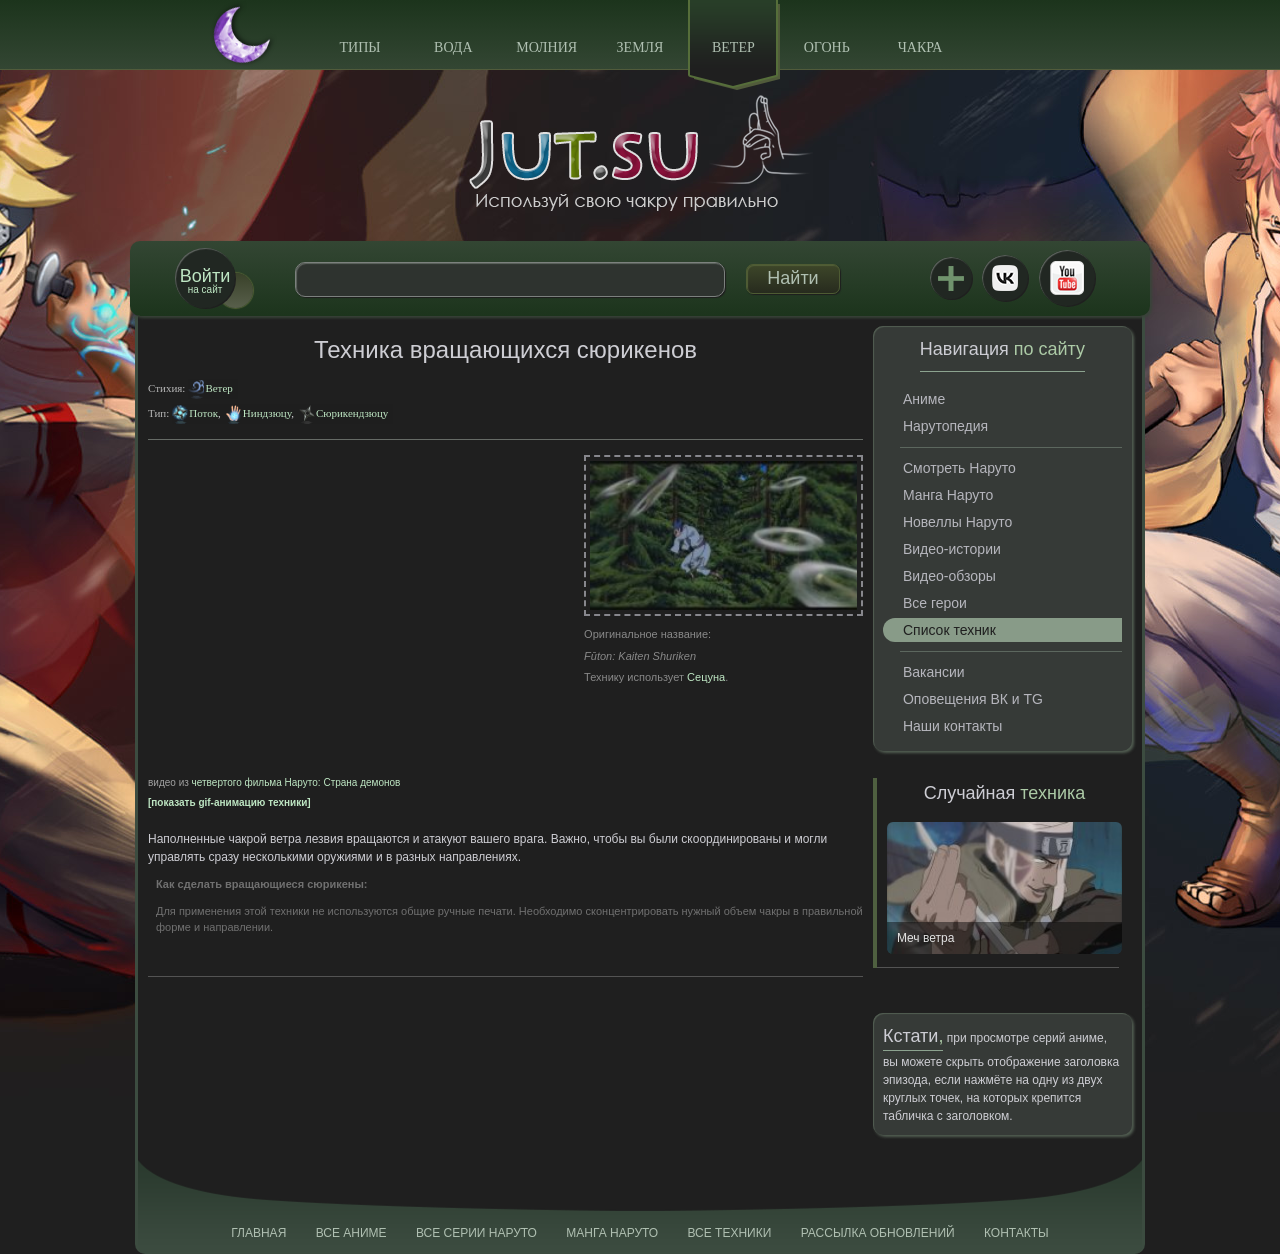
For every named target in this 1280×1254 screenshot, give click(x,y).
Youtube (1067, 278)
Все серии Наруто (476, 1233)
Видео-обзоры (949, 576)
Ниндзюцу (267, 413)
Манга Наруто (948, 495)
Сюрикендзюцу (352, 413)
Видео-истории (952, 549)
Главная (258, 1233)
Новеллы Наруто (957, 522)
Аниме (924, 399)
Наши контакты (952, 726)
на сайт (205, 280)
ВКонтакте (1005, 278)
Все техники (729, 1233)
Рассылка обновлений (878, 1233)
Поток (203, 413)
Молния (546, 47)
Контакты (1016, 1233)
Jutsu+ (951, 278)
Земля (640, 47)
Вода (453, 47)
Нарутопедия (945, 426)
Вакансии (934, 672)
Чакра (920, 47)
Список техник (949, 630)
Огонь (827, 47)
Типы (359, 47)
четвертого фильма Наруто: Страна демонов (296, 782)
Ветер (733, 47)
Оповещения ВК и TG (973, 699)
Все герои (935, 603)
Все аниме (351, 1233)
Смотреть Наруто (959, 468)
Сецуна (706, 677)
